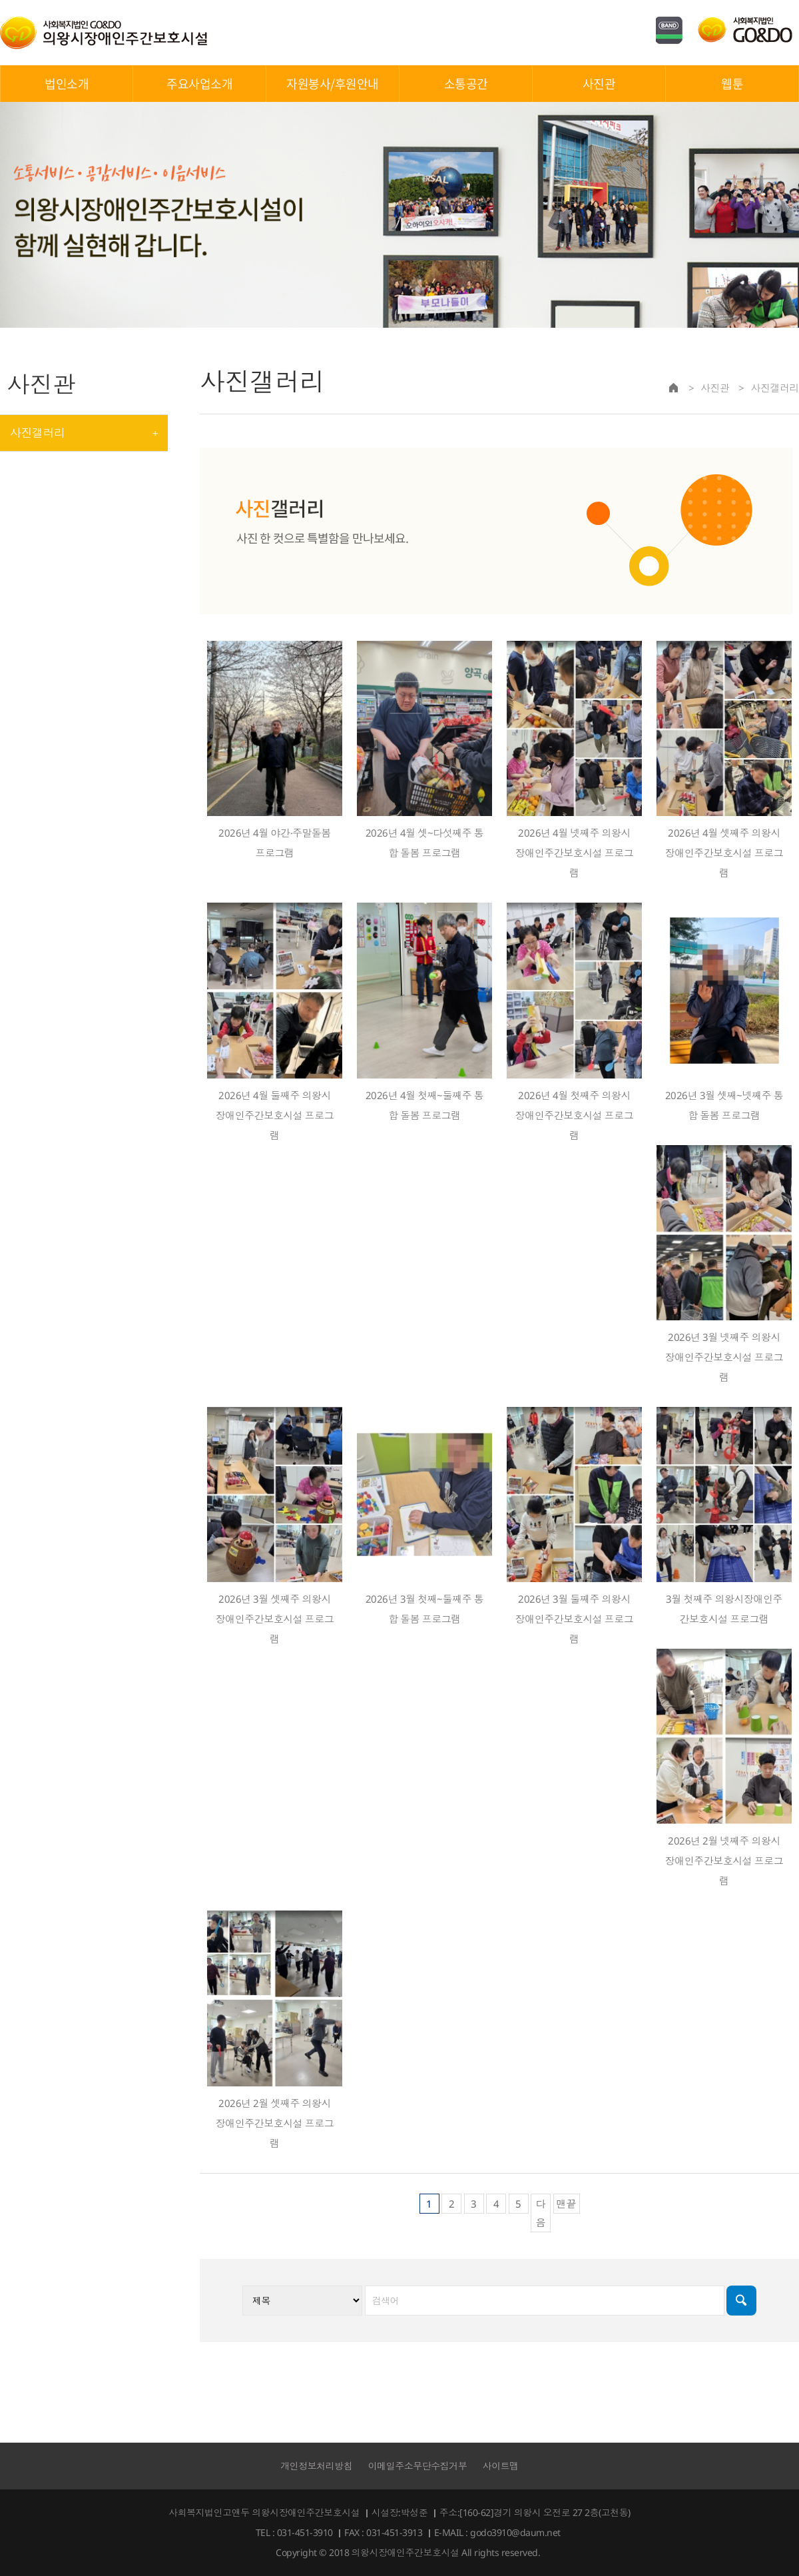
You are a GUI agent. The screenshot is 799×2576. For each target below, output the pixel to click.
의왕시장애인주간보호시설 (104, 32)
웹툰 (732, 84)
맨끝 (567, 2203)
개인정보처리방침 (316, 2465)
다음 (541, 2213)
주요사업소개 (199, 84)
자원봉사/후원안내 (332, 84)
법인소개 (67, 84)
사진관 (599, 84)
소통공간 (466, 84)
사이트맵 (501, 2465)
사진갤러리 (37, 432)
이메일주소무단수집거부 (417, 2465)
